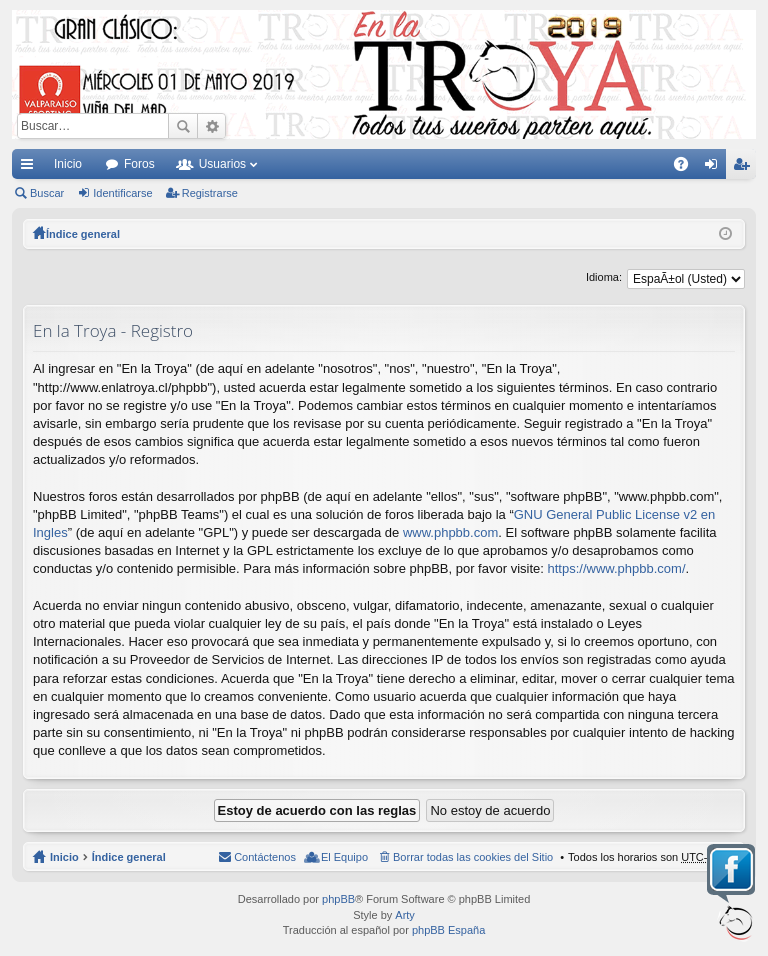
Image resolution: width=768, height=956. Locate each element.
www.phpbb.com (450, 532)
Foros (139, 164)
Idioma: (604, 277)
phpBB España (448, 930)
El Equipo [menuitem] (344, 857)
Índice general (129, 857)
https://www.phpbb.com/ (616, 568)
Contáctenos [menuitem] (265, 857)
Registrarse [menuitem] (745, 168)
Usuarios (222, 164)
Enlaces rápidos (31, 168)
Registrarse (210, 193)
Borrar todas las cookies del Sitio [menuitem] (473, 857)
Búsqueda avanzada (211, 126)
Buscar (183, 126)
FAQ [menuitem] (687, 168)
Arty (405, 915)
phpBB (338, 899)
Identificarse (122, 193)
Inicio (68, 164)
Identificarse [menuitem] (715, 168)
